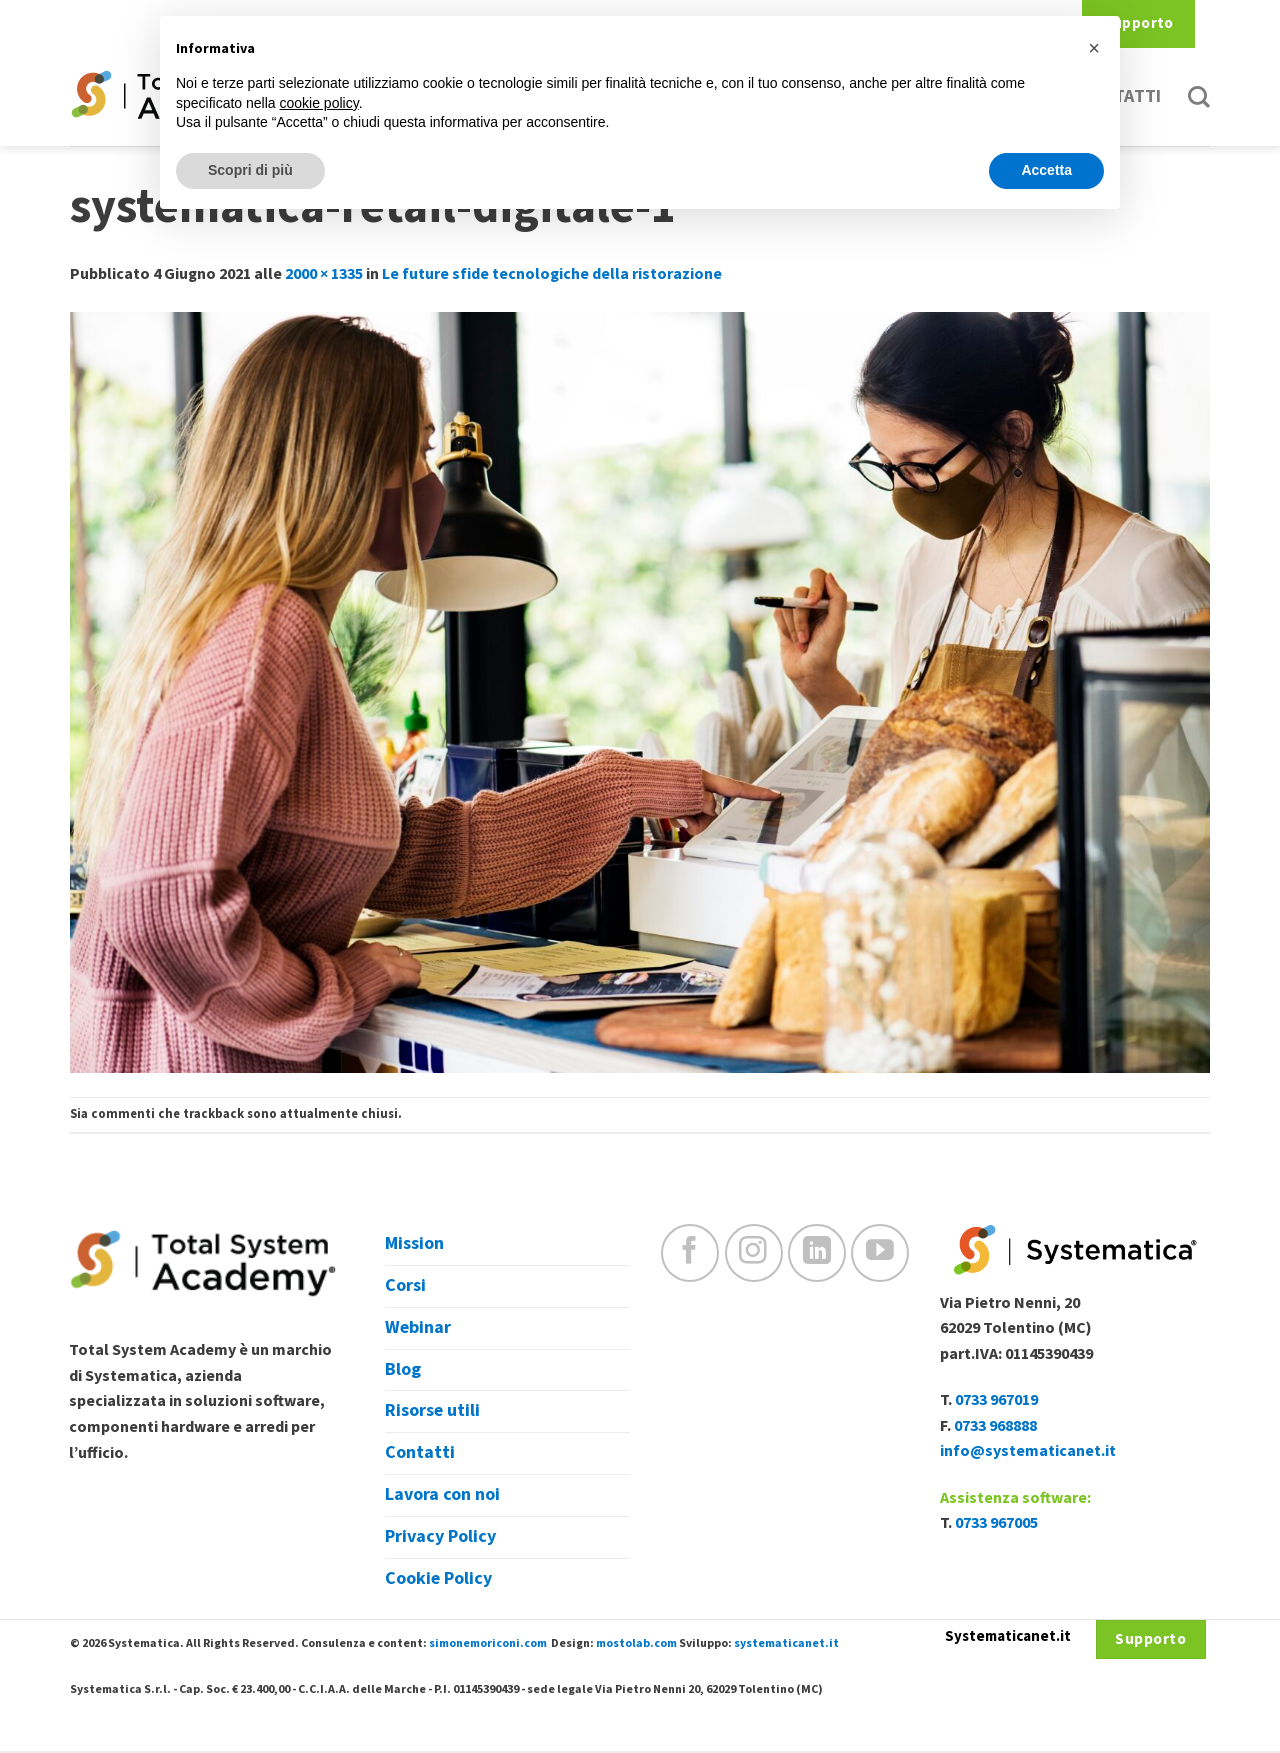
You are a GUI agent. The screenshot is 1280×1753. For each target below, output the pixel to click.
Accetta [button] (1046, 170)
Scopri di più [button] (250, 170)
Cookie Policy (438, 1578)
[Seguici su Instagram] (754, 1253)
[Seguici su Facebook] (690, 1253)
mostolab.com (636, 1643)
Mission (414, 1243)
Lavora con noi (442, 1494)
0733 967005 (996, 1523)
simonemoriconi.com (488, 1643)
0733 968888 (995, 1426)
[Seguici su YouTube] (880, 1253)
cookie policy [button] (319, 103)
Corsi (405, 1285)
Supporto (1138, 23)
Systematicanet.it (1008, 1636)
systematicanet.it (786, 1643)
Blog (403, 1369)
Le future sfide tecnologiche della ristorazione (552, 274)
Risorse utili (432, 1410)
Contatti (420, 1452)
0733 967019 (996, 1400)
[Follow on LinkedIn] (817, 1253)
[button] (1094, 48)
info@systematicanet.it (1028, 1451)
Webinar (418, 1327)
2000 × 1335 (324, 274)
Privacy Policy (440, 1536)
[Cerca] (1199, 97)
